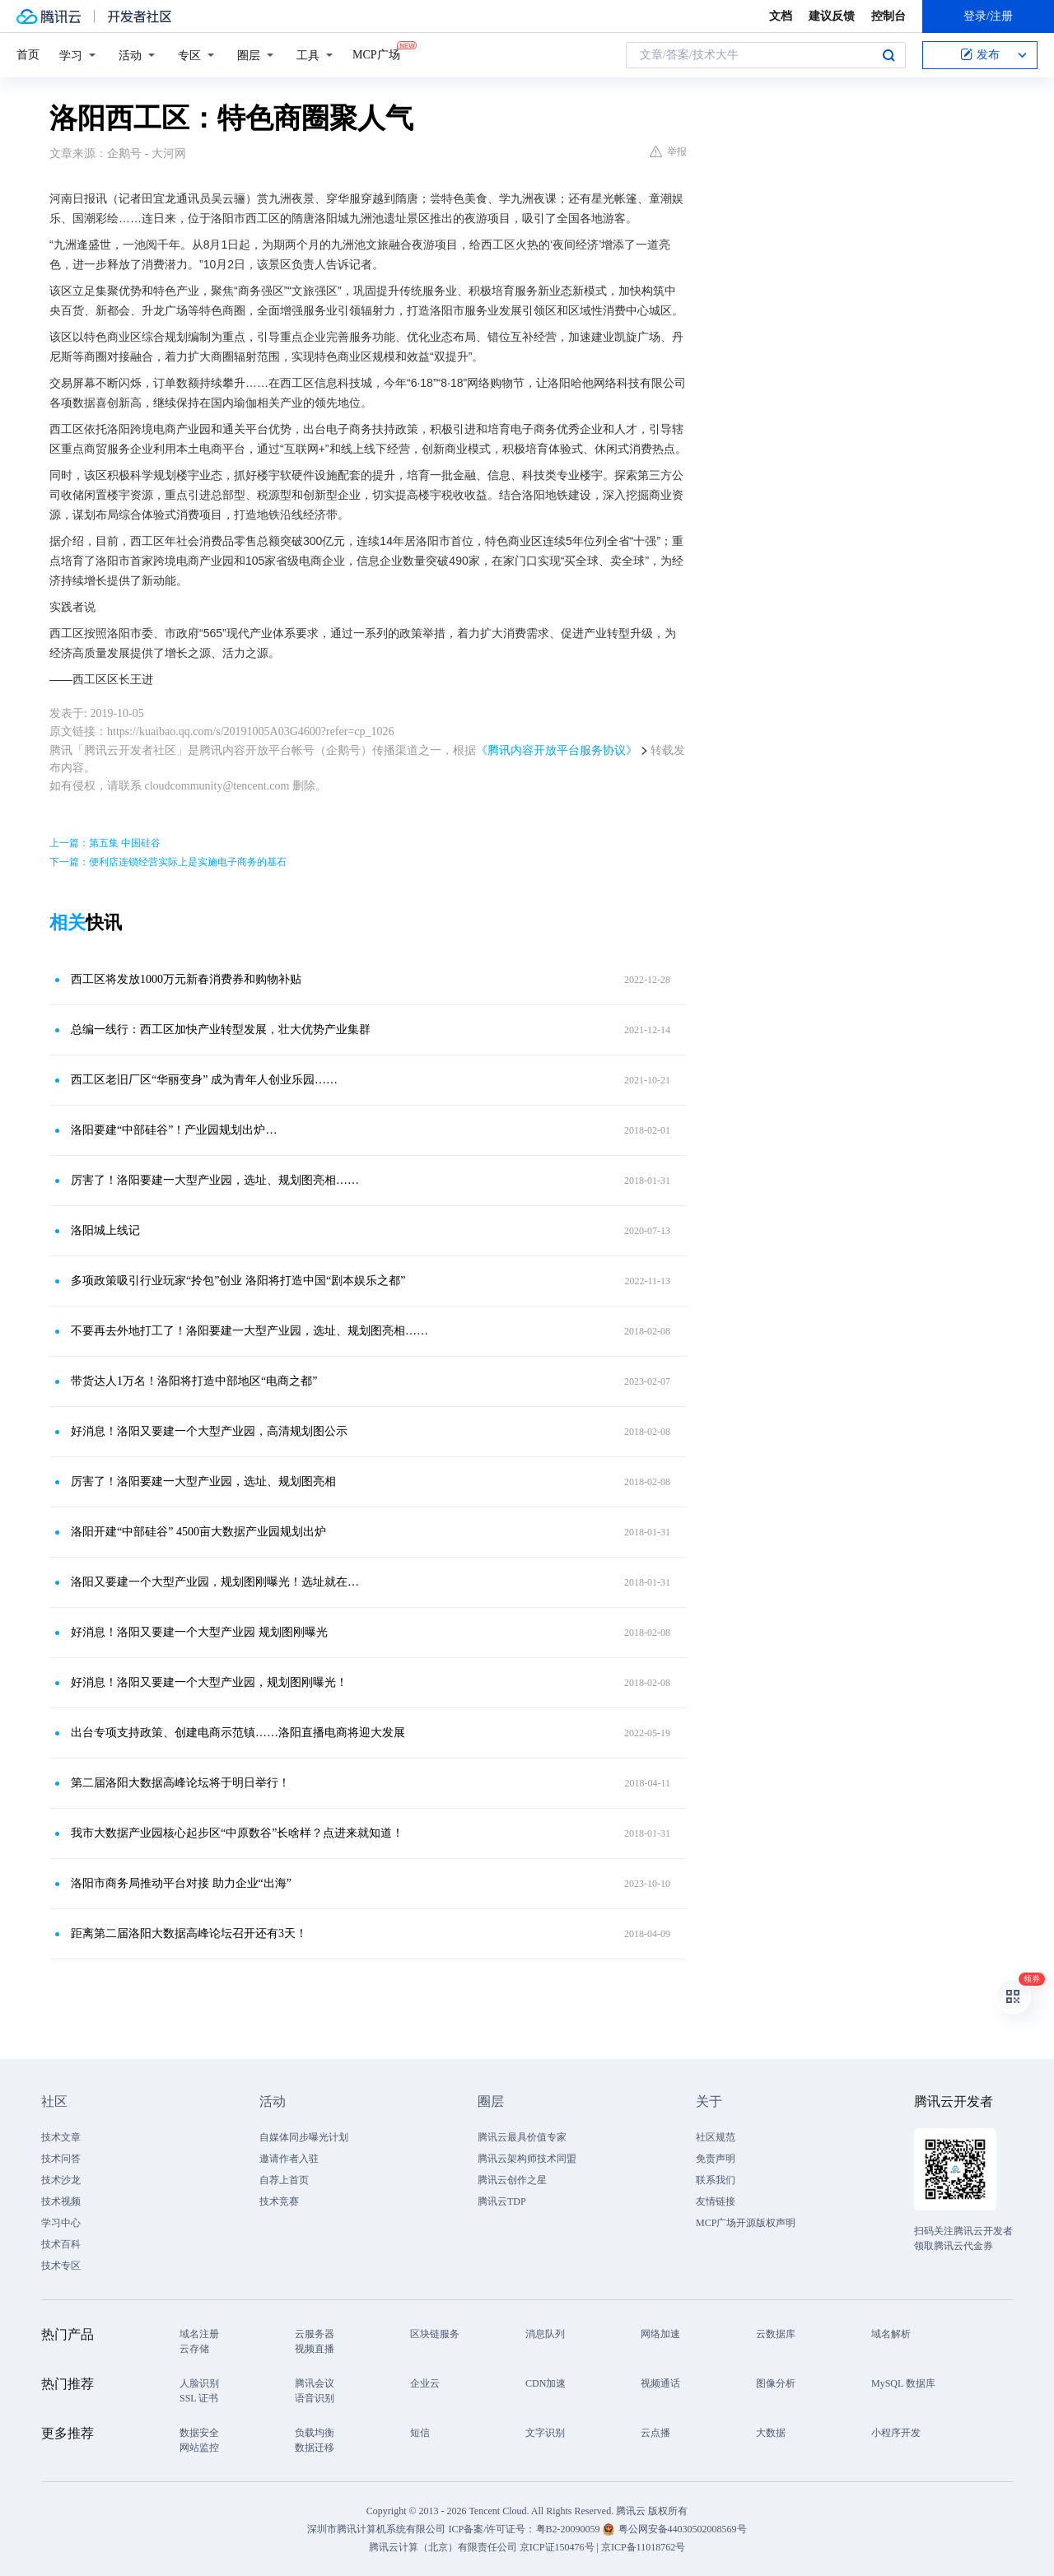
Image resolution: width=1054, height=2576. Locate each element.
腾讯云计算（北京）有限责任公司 (443, 2547)
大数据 (771, 2433)
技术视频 (61, 2201)
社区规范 (715, 2137)
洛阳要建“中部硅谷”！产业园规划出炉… (174, 1130)
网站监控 (199, 2447)
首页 (28, 55)
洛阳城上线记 (105, 1230)
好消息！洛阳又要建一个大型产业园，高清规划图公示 (209, 1431)
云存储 (194, 2349)
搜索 (888, 55)
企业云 (425, 2383)
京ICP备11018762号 (643, 2547)
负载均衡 (314, 2433)
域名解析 (891, 2334)
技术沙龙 (61, 2180)
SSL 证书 (199, 2398)
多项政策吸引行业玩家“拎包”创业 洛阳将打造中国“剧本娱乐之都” (238, 1280)
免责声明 (715, 2158)
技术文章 (61, 2137)
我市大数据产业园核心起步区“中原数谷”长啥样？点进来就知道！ (237, 1833)
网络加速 (660, 2334)
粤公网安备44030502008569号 (682, 2529)
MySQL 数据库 (903, 2383)
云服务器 (314, 2334)
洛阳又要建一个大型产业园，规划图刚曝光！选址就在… (215, 1582)
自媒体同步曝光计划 (303, 2137)
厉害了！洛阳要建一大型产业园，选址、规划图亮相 (203, 1481)
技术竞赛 (279, 2201)
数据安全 (199, 2433)
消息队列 (545, 2334)
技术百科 (61, 2244)
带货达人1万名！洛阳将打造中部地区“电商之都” (194, 1381)
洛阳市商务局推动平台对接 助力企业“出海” (181, 1883)
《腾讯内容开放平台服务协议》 (556, 750)
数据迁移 (314, 2447)
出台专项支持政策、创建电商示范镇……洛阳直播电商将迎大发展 (238, 1732)
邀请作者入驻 (289, 2158)
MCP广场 (376, 53)
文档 (780, 16)
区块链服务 (434, 2334)
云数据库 (775, 2334)
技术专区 (61, 2265)
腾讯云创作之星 (512, 2180)
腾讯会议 (314, 2383)
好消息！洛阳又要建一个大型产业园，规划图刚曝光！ (209, 1682)
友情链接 (715, 2201)
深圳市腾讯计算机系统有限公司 (376, 2529)
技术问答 (61, 2158)
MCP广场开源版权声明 (745, 2223)
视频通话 (660, 2383)
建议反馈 (832, 16)
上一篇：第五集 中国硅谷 (105, 843)
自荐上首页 (284, 2180)
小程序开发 (896, 2433)
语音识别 (314, 2398)
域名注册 (199, 2334)
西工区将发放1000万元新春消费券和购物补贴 (186, 979)
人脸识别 (199, 2383)
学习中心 (61, 2223)
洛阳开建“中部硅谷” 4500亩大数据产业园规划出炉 (198, 1532)
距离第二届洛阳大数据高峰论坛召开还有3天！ (189, 1933)
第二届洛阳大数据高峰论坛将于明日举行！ (180, 1783)
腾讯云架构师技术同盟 (527, 2158)
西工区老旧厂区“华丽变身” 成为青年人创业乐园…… (204, 1080)
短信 (420, 2433)
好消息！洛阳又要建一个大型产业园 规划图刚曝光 (199, 1632)
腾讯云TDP (502, 2201)
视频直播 (314, 2349)
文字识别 (545, 2433)
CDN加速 (545, 2383)
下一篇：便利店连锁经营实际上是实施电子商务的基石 (168, 862)
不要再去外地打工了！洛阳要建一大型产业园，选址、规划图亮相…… (249, 1331)
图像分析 (775, 2383)
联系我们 (715, 2180)
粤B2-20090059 (569, 2529)
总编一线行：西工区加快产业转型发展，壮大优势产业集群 (221, 1029)
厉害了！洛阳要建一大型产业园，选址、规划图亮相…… (215, 1180)
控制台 (888, 16)
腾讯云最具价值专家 (522, 2137)
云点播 (655, 2433)
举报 (668, 151)
